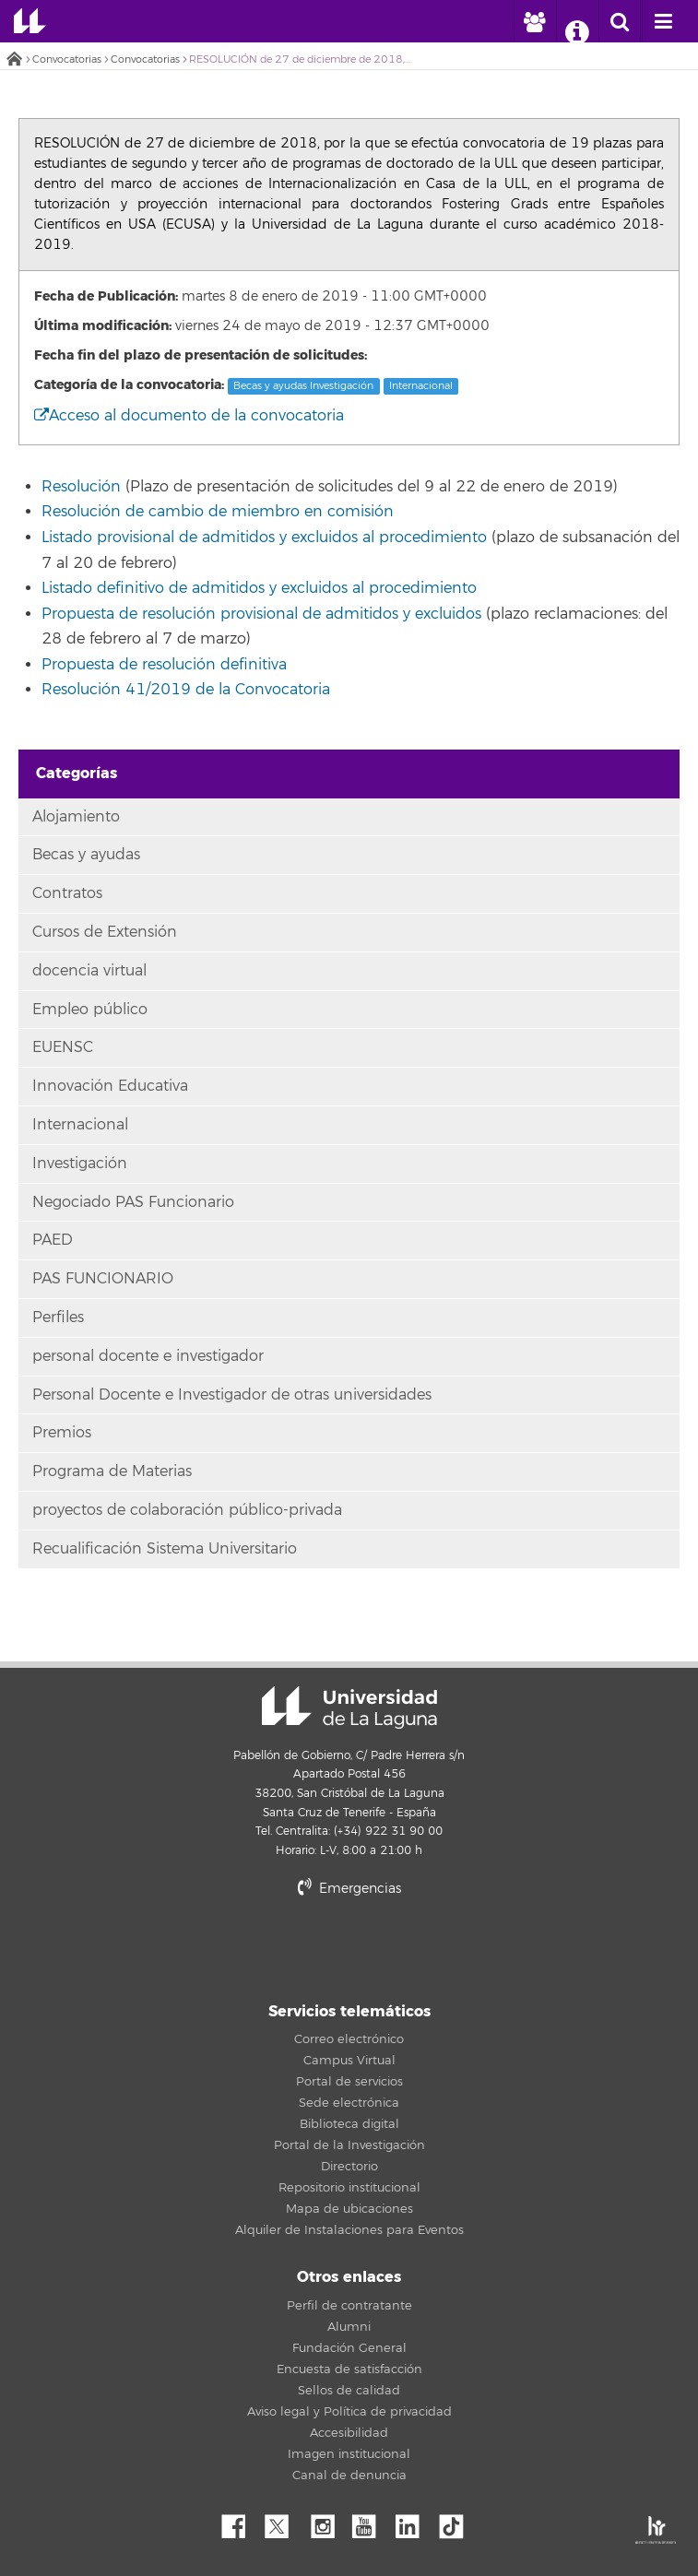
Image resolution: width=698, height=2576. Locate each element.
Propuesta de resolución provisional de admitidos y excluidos (261, 614)
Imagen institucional (349, 2454)
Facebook (240, 2521)
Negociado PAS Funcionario (133, 1202)
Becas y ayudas (86, 854)
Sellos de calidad (349, 2390)
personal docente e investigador (148, 1356)
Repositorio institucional (349, 2187)
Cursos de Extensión (104, 932)
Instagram (327, 2521)
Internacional (421, 386)
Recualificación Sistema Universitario (164, 1549)
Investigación (79, 1163)
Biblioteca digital (349, 2124)
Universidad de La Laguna (30, 21)
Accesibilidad (349, 2433)
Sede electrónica (349, 2103)
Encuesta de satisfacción (349, 2369)
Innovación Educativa (110, 1086)
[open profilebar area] (533, 21)
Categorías (76, 773)
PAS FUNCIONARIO (102, 1279)
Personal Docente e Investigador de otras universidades (232, 1395)
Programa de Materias (112, 1471)
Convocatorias (66, 59)
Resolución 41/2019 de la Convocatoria (185, 689)
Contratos (67, 893)
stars (349, 1951)
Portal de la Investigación (349, 2145)
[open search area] (619, 21)
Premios (61, 1433)
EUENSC (62, 1047)
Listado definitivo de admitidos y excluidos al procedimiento (259, 588)
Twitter (284, 2521)
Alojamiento (76, 817)
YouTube (370, 2521)
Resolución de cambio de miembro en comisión (217, 511)
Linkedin (414, 2521)
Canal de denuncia (349, 2475)
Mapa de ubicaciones (349, 2209)
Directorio (349, 2166)
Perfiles (58, 1317)
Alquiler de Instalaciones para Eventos (349, 2230)
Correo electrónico (349, 2039)
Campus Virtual (349, 2060)
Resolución (81, 487)
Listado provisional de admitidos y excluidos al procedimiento (264, 537)
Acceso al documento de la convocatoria (189, 416)
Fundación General (349, 2348)
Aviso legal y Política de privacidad (349, 2412)
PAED (52, 1240)
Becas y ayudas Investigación (303, 386)
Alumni (349, 2327)
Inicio (14, 60)
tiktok (457, 2521)
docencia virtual (89, 971)
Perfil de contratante (349, 2305)
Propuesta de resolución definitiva (164, 665)
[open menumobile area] (663, 21)
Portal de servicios (349, 2081)
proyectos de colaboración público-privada (187, 1510)
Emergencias (349, 1889)
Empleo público (90, 1009)
